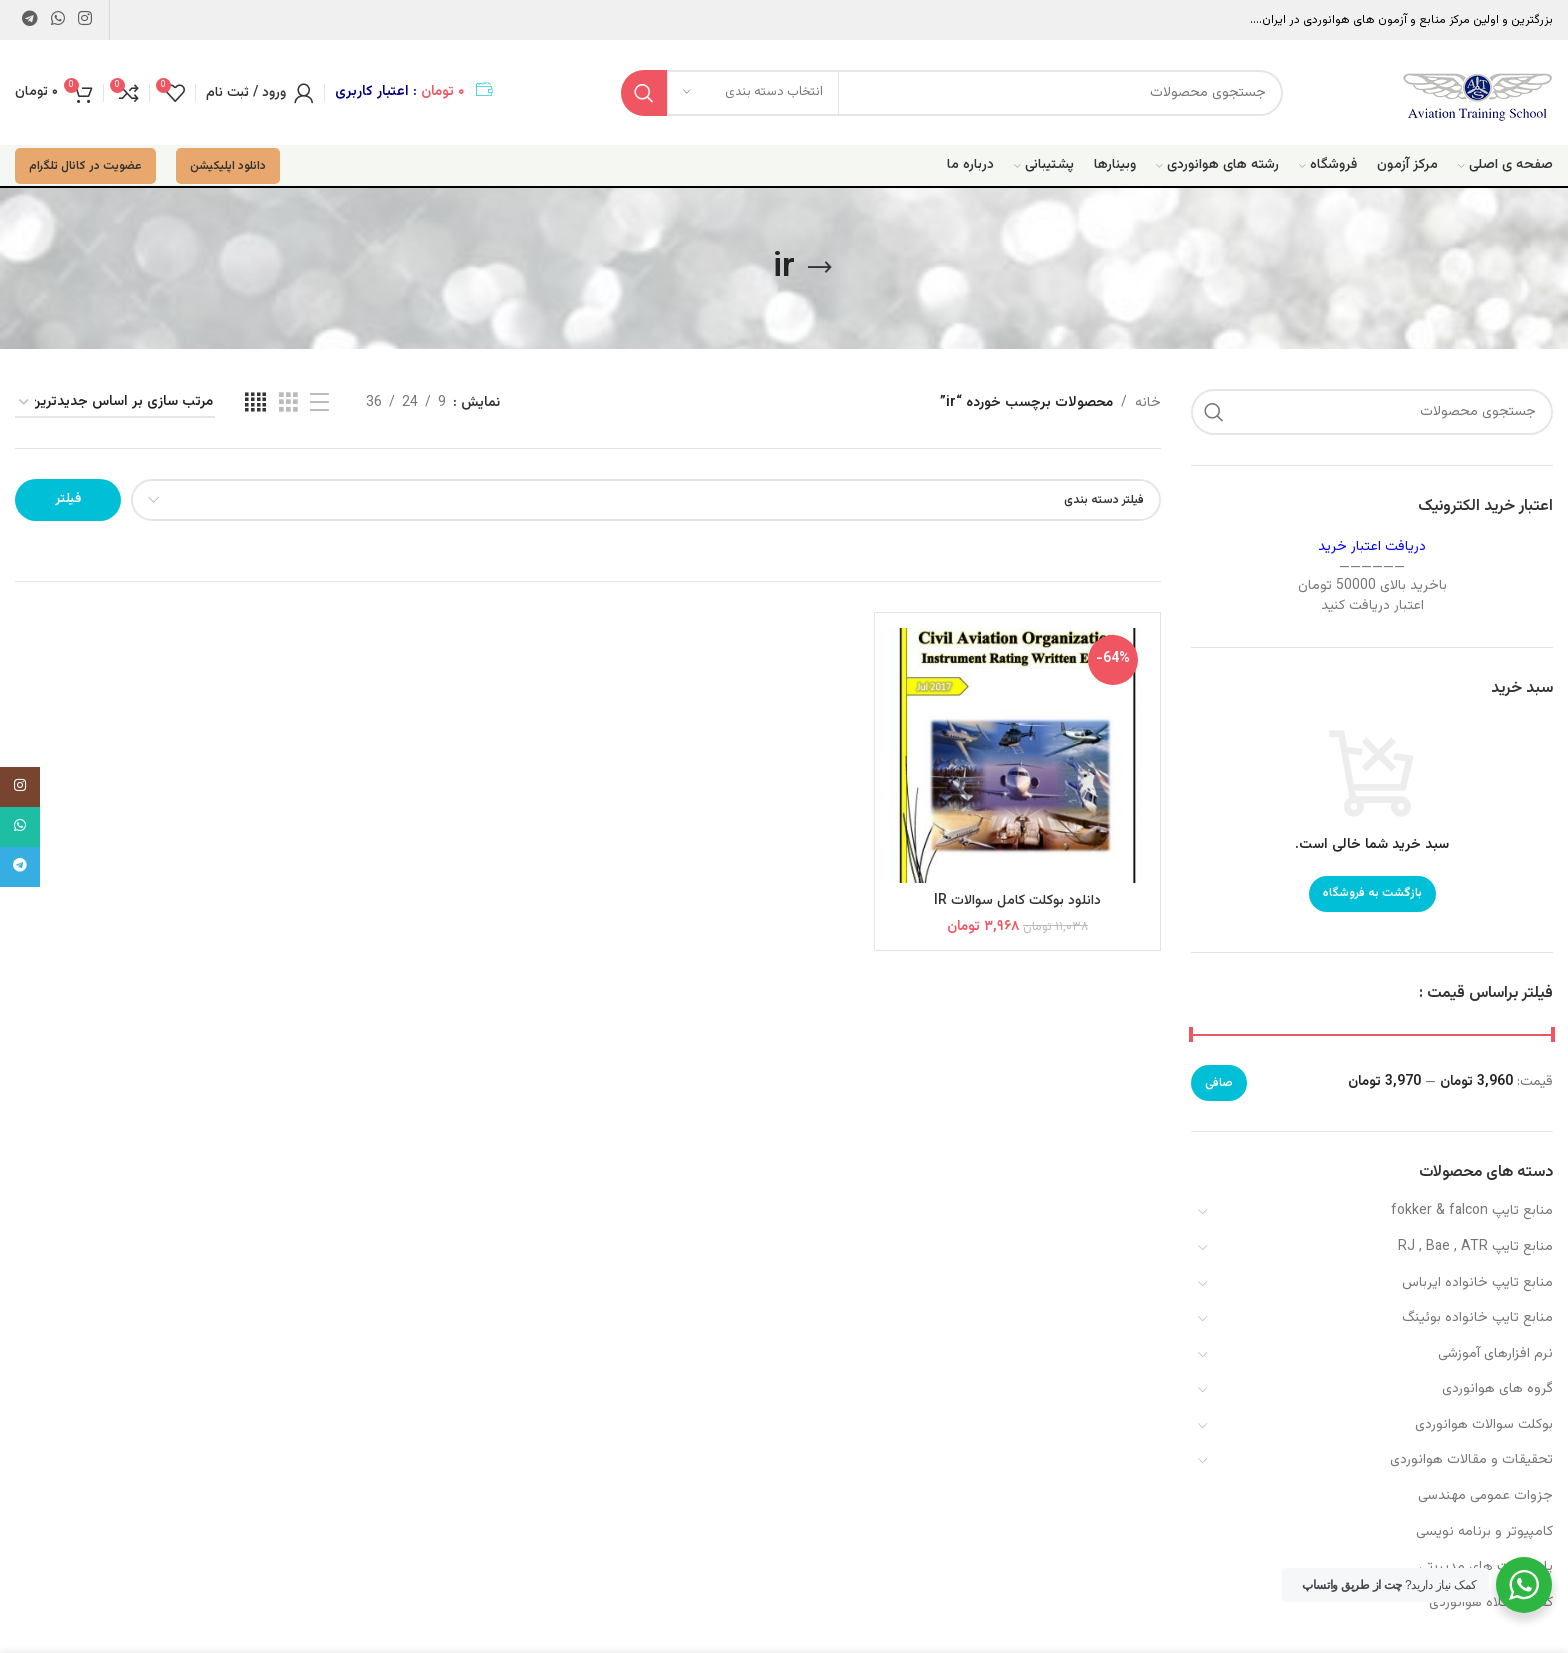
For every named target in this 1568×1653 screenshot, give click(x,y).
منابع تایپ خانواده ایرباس (1477, 1283)
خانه (1148, 403)
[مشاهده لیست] (319, 403)
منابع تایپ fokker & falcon (1472, 1211)
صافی (1219, 1083)
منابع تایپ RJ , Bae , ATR (1475, 1247)
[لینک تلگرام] (29, 19)
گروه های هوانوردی (1497, 1389)
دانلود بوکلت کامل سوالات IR (1017, 901)
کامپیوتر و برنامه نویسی (1484, 1532)
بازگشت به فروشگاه (1372, 893)
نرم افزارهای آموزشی (1495, 1354)
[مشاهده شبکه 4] (255, 403)
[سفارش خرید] (115, 403)
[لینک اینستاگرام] (85, 19)
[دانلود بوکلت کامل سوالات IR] (1017, 755)
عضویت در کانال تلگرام (85, 166)
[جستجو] (952, 93)
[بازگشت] (820, 268)
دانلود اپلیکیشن (228, 166)
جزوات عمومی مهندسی (1485, 1496)
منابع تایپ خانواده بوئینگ (1477, 1318)
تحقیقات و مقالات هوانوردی (1471, 1460)
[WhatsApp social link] (57, 19)
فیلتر (68, 499)
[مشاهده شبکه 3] (288, 403)
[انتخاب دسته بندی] (753, 93)
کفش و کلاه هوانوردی (1491, 1603)
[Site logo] (1478, 93)
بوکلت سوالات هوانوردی (1484, 1425)
